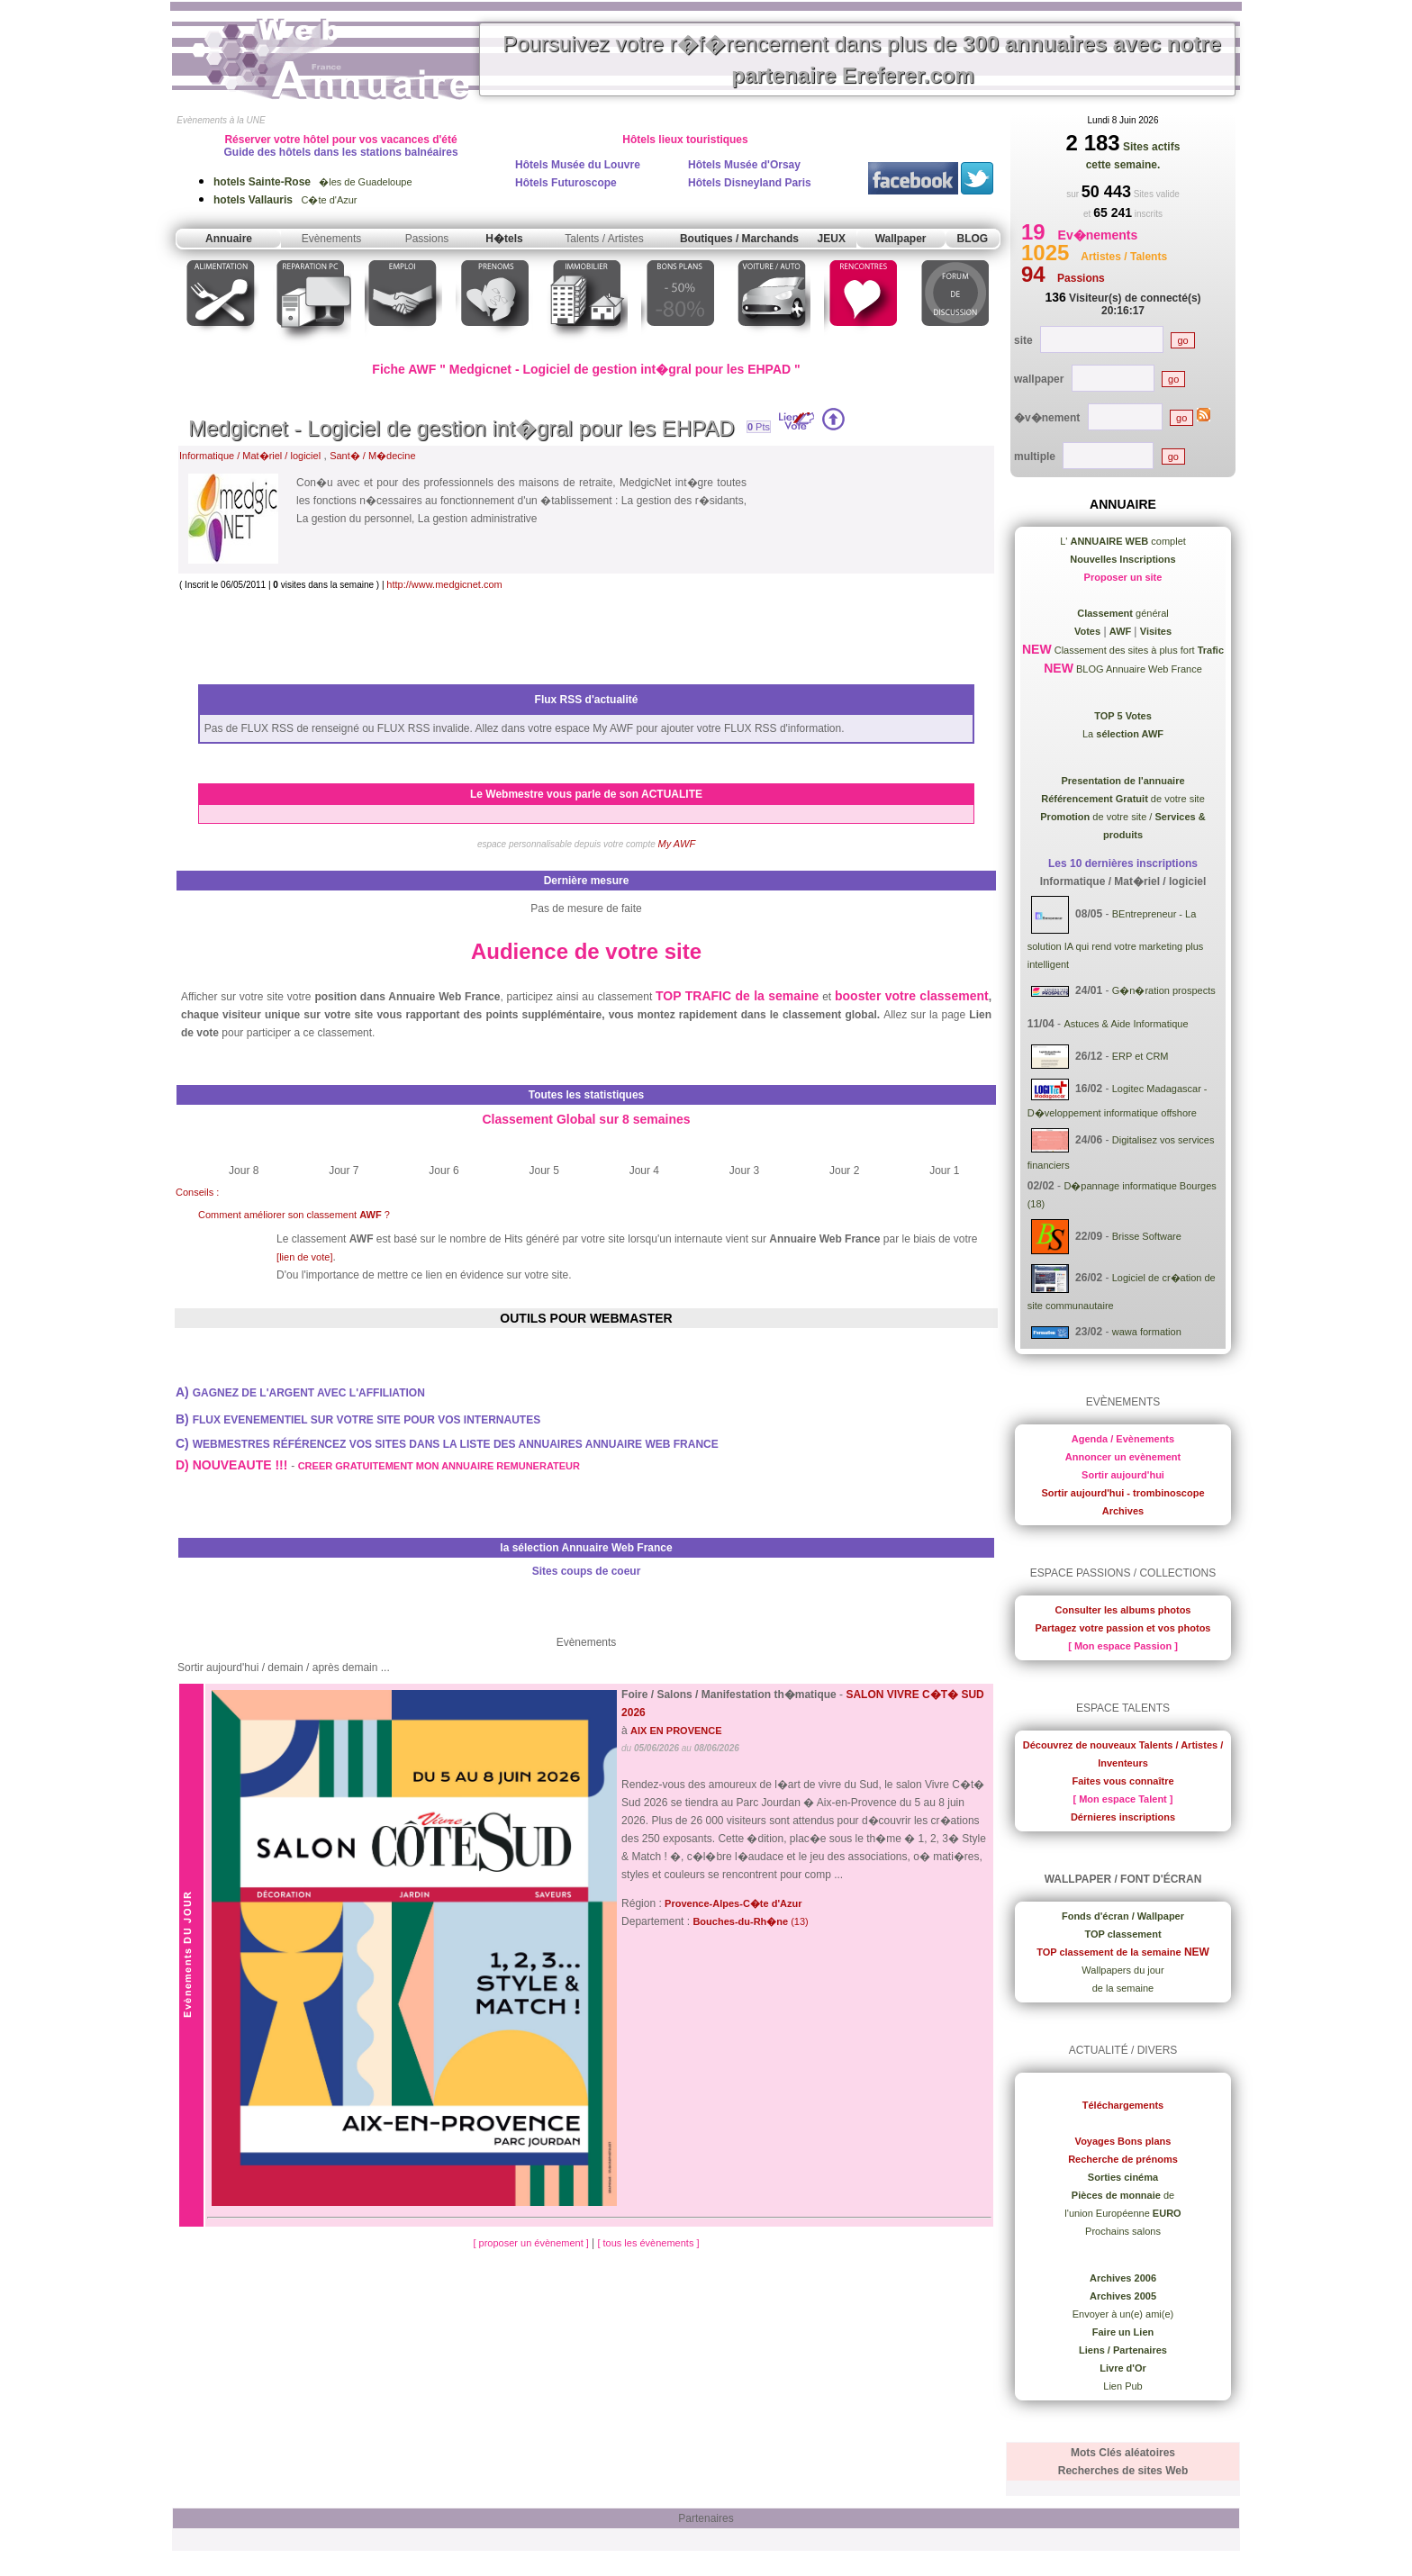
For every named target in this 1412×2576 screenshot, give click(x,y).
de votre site (1123, 798)
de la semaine (1123, 1988)
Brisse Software (1146, 1236)
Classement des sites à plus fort (1138, 650)
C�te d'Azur (285, 199)
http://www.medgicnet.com (444, 584)
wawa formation (1146, 1331)
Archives (1123, 1510)
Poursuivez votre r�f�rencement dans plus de (861, 59)
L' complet (1123, 541)
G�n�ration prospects (1164, 990)
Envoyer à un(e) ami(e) (1123, 2314)
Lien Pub (1122, 2386)
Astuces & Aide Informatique (1126, 1023)
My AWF (677, 843)
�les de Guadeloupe (312, 181)
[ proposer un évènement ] (532, 2242)
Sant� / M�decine (372, 455)
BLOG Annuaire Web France (1137, 669)
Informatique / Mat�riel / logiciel (250, 455)
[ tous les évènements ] (648, 2242)
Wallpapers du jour (1122, 1970)
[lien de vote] (304, 1257)
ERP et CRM (1140, 1056)
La (1122, 733)
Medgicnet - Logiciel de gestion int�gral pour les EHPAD (461, 428)
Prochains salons (1123, 2231)
